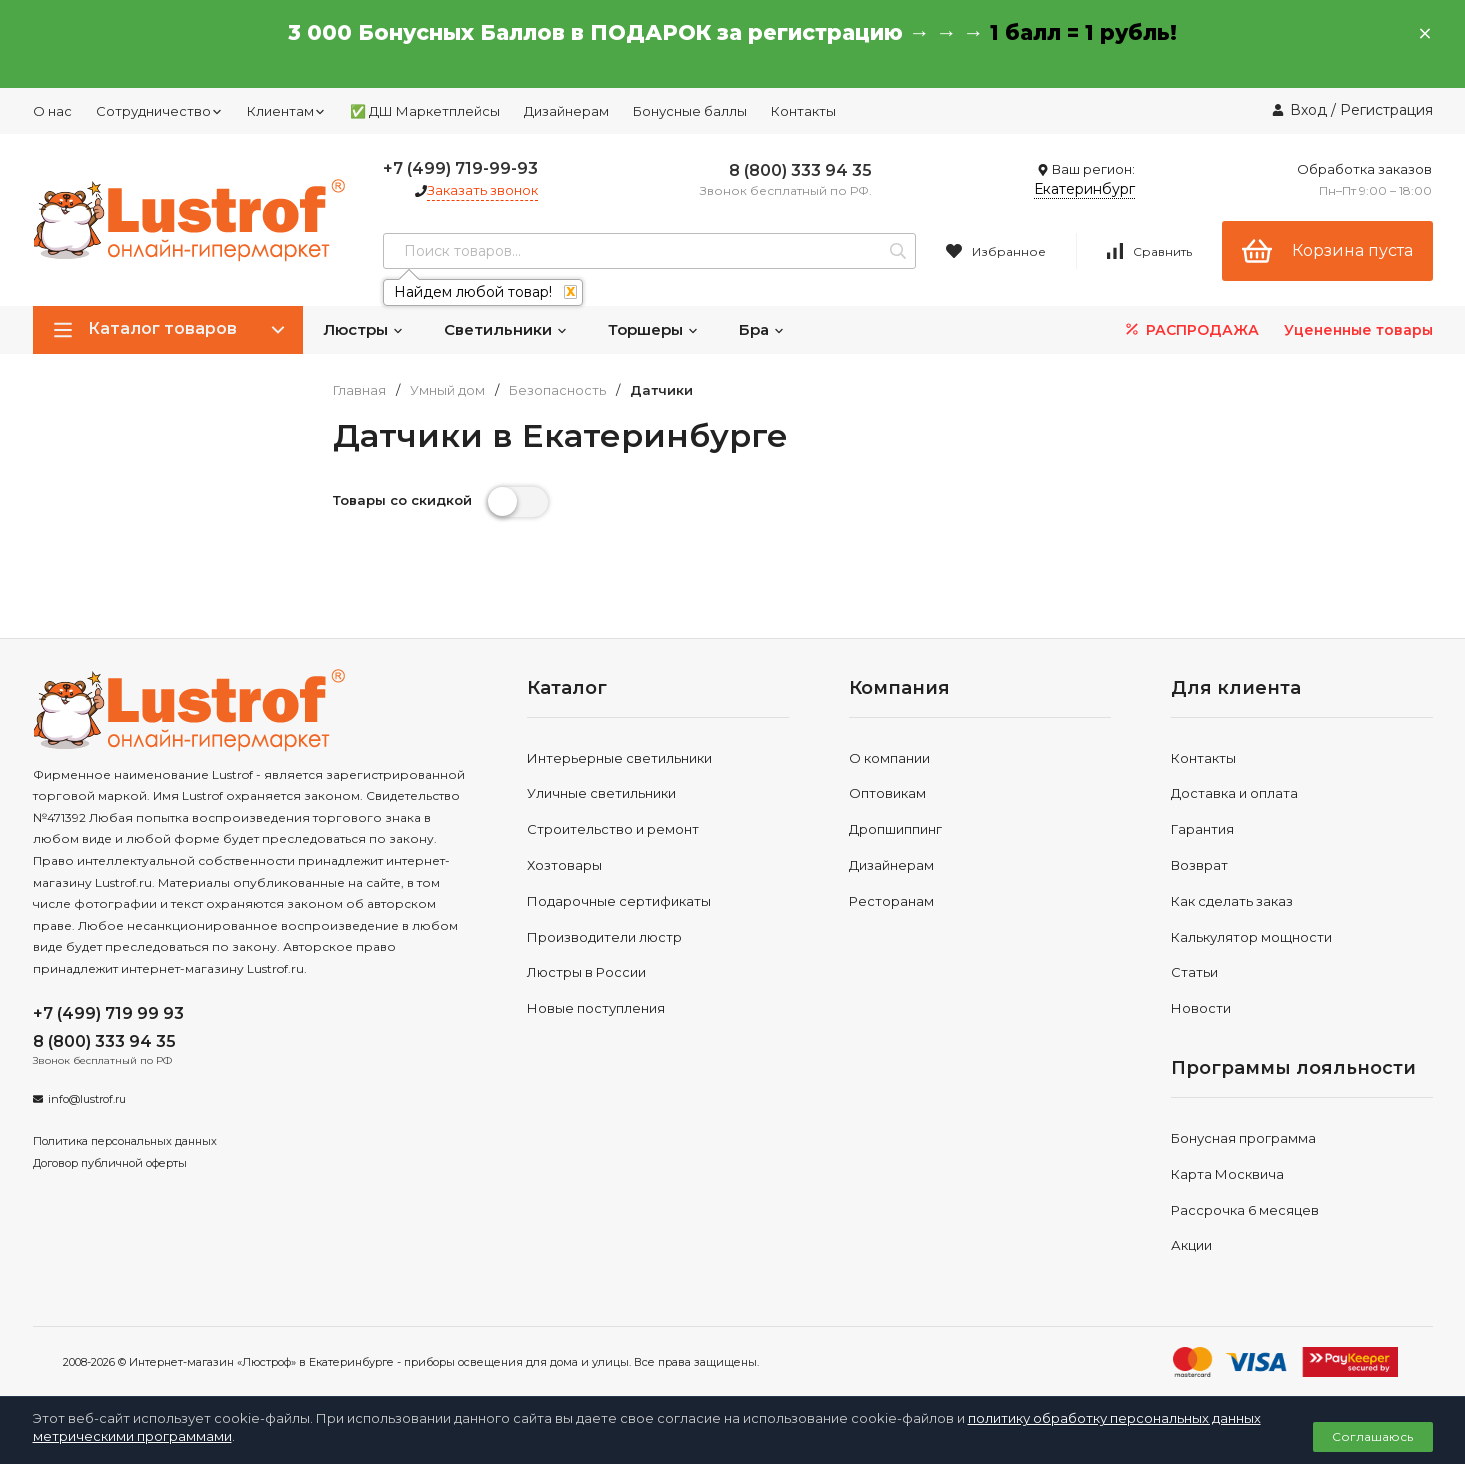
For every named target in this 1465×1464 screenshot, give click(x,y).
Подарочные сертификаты (619, 901)
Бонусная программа (1243, 1138)
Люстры (363, 329)
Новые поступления (596, 1008)
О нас (52, 111)
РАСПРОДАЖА (1190, 329)
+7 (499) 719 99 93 (108, 1013)
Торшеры (653, 329)
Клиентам (286, 111)
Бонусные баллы (690, 111)
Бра (762, 329)
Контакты (803, 111)
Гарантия (1202, 829)
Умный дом (447, 390)
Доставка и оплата (1234, 793)
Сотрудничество (159, 111)
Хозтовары (564, 865)
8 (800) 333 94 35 (800, 170)
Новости (1201, 1008)
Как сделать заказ (1232, 901)
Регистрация (1386, 110)
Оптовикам (887, 793)
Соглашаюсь (1372, 1436)
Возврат (1199, 865)
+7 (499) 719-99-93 (460, 168)
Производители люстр (604, 937)
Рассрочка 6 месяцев (1245, 1210)
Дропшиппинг (895, 829)
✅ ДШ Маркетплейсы (425, 111)
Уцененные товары (1358, 330)
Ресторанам (891, 901)
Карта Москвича (1227, 1174)
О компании (889, 758)
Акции (1191, 1245)
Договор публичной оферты (110, 1163)
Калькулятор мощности (1251, 937)
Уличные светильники (601, 793)
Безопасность (557, 390)
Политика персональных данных (125, 1141)
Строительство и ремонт (613, 829)
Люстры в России (586, 972)
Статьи (1194, 972)
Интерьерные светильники (619, 758)
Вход (1308, 110)
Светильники (506, 329)
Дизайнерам (566, 111)
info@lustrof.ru (87, 1099)
